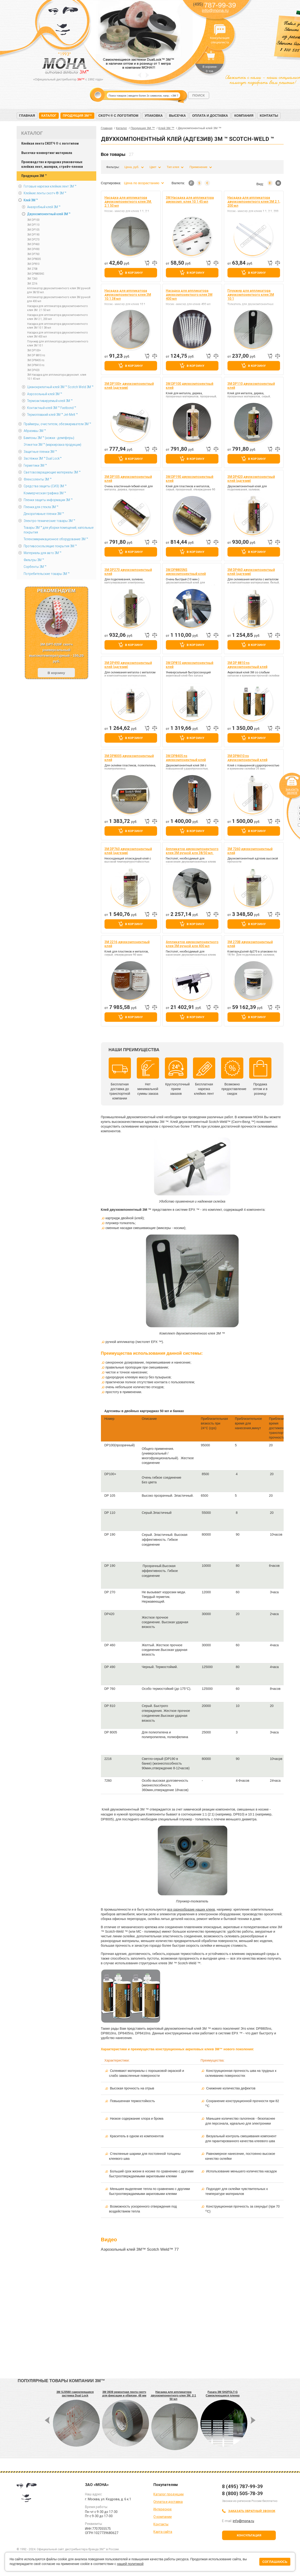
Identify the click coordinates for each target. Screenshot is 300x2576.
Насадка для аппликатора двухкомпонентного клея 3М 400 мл (189, 294)
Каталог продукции (168, 2494)
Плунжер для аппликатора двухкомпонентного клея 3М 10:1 (250, 294)
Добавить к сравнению (154, 263)
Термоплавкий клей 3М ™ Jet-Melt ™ (52, 414)
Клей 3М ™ (31, 200)
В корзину (134, 272)
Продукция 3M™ (77, 115)
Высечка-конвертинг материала (46, 153)
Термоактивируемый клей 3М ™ (50, 401)
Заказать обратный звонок (251, 2511)
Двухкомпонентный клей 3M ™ (48, 214)
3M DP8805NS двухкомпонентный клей (186, 572)
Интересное (162, 2509)
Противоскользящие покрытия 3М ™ (50, 546)
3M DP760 (33, 254)
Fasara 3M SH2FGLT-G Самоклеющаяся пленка (222, 2393)
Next (147, 75)
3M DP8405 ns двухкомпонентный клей (186, 758)
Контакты (269, 115)
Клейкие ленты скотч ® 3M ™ (45, 193)
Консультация (249, 2535)
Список (270, 183)
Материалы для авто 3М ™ (42, 553)
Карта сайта (162, 2532)
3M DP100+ (34, 350)
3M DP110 (33, 224)
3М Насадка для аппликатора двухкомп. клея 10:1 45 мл (190, 199)
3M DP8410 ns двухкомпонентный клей (247, 758)
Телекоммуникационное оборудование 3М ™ (56, 539)
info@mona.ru (215, 10)
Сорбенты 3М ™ (35, 567)
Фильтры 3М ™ (34, 560)
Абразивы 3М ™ (35, 431)
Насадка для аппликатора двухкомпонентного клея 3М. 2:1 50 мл (128, 201)
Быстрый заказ (147, 263)
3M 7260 (32, 278)
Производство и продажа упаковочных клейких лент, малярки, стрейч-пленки (52, 164)
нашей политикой (130, 2564)
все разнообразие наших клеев (191, 1909)
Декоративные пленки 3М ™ (44, 514)
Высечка (177, 115)
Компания (243, 115)
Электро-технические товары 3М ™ (49, 521)
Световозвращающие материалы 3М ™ (52, 472)
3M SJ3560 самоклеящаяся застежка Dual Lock (75, 2393)
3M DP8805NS (35, 273)
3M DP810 (33, 264)
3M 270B (32, 268)
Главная (27, 115)
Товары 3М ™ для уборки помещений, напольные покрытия (59, 529)
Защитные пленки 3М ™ (40, 452)
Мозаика (278, 183)
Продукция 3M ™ (34, 176)
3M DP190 (33, 234)
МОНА (63, 22)
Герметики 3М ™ (35, 465)
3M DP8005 (34, 259)
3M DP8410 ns (35, 365)
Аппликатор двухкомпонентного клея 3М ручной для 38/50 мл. (192, 851)
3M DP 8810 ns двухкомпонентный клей (247, 665)
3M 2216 (32, 283)
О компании (162, 2517)
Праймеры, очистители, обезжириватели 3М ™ (57, 424)
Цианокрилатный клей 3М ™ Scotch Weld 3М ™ (60, 387)
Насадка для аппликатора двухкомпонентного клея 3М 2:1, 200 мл (253, 201)
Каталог (48, 115)
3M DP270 (33, 239)
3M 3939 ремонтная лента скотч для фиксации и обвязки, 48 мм (124, 2393)
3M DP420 (33, 370)
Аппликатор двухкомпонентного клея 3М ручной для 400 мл (192, 944)
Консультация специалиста (220, 30)
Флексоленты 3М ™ (38, 479)
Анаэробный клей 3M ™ (43, 207)
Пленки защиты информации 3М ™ (48, 500)
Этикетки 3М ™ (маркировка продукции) (52, 444)
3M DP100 (33, 219)
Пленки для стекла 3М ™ (41, 507)
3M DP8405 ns (35, 360)
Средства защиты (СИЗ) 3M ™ (45, 486)
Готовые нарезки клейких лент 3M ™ (50, 186)
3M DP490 (33, 249)
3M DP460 (33, 244)
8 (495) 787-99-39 (242, 2486)
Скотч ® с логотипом (118, 115)
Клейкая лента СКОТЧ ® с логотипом (50, 143)
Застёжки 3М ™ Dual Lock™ (43, 458)
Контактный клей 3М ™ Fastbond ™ (51, 408)
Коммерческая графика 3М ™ (45, 493)
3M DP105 (33, 229)
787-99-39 (214, 5)
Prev (139, 75)
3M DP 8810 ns (36, 355)
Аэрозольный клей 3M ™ (44, 394)
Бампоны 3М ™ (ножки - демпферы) (49, 438)
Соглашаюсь (274, 2562)
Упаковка (154, 115)
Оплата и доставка (210, 115)
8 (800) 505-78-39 (242, 2493)
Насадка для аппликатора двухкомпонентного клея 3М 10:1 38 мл (127, 294)
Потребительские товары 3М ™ (47, 574)
